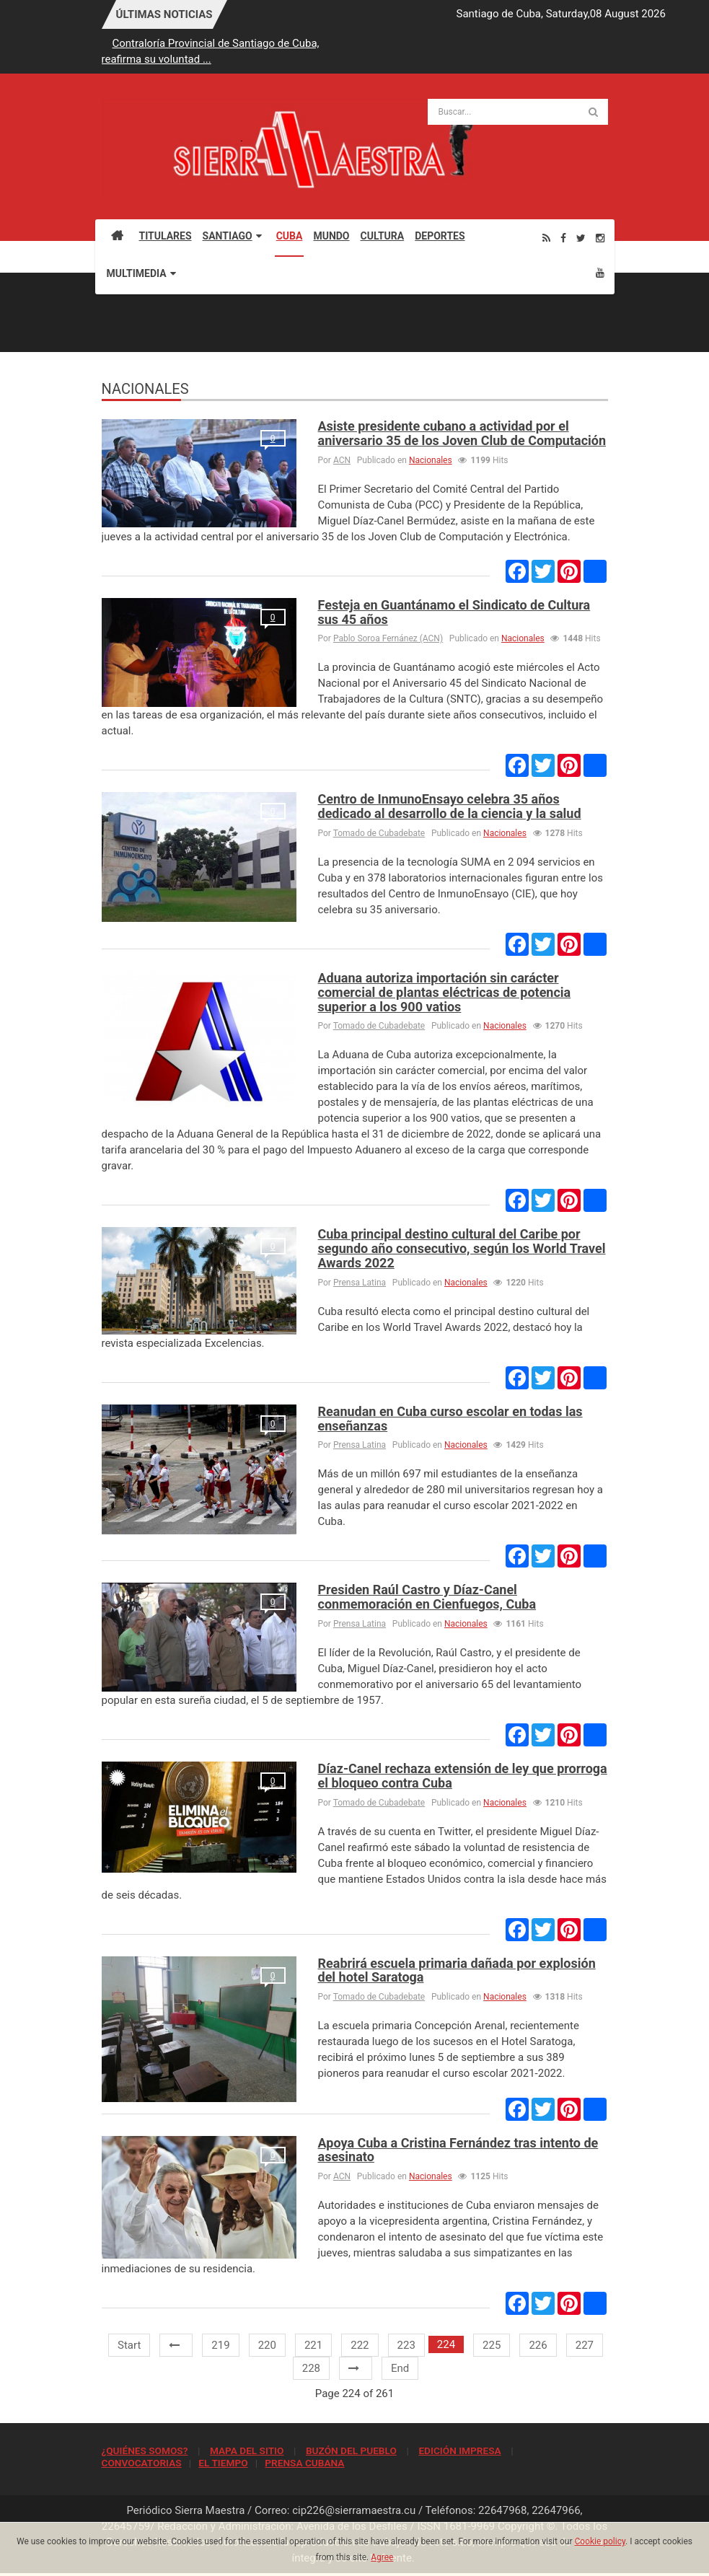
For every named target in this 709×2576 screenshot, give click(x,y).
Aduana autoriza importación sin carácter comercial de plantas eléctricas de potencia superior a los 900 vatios (444, 992)
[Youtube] (600, 272)
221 (313, 2345)
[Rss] (546, 238)
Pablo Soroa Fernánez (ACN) (388, 638)
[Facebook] (563, 238)
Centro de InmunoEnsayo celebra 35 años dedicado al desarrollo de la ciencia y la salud (449, 806)
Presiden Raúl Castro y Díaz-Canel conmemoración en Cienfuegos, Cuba (427, 1597)
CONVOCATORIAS (142, 2463)
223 (406, 2345)
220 (267, 2345)
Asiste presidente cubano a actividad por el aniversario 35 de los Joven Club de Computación (462, 433)
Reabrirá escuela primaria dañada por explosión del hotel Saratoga (457, 1970)
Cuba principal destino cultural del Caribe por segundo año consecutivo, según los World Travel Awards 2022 (462, 1248)
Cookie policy (599, 2541)
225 (492, 2345)
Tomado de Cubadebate (379, 833)
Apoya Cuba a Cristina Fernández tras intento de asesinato (458, 2150)
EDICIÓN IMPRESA (459, 2450)
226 (538, 2345)
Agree (382, 2557)
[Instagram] (600, 238)
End (400, 2368)
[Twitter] (581, 238)
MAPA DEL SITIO (246, 2450)
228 (311, 2368)
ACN (342, 460)
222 (360, 2345)
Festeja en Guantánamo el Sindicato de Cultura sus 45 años (454, 612)
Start (129, 2345)
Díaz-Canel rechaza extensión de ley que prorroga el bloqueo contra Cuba (462, 1775)
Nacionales (430, 460)
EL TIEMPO (222, 2463)
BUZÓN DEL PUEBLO (351, 2450)
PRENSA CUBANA (304, 2463)
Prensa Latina (359, 1283)
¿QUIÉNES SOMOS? (145, 2450)
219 (220, 2345)
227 (585, 2345)
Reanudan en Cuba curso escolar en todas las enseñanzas (450, 1418)
